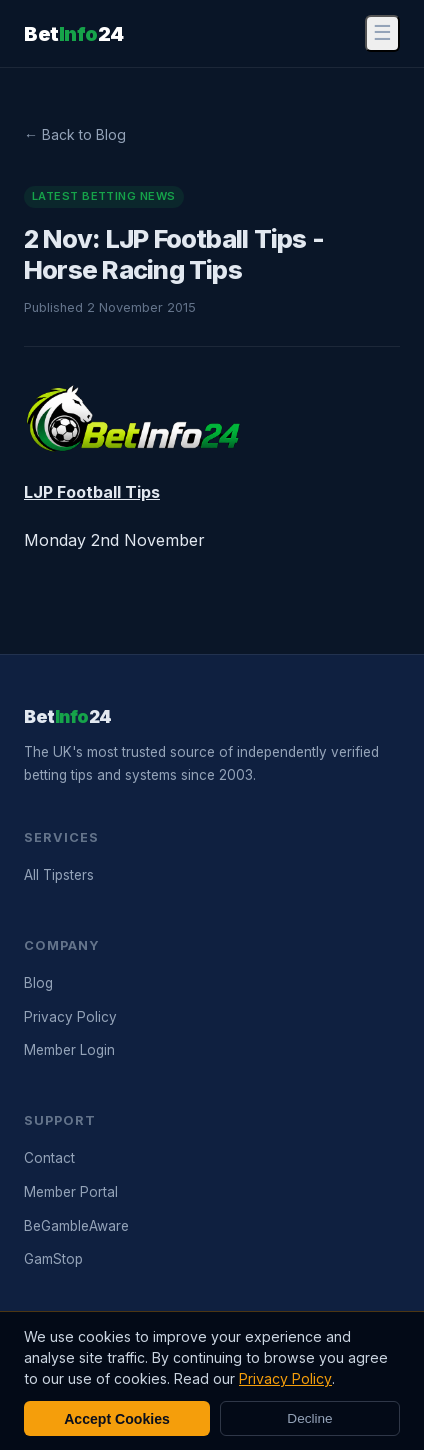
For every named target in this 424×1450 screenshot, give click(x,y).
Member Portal (71, 1192)
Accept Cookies (117, 1419)
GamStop (53, 1259)
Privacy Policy (70, 1017)
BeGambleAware (76, 1226)
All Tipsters (59, 875)
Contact (49, 1158)
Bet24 (74, 34)
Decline (309, 1418)
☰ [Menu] (382, 32)
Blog (38, 983)
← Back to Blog (75, 134)
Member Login (69, 1050)
